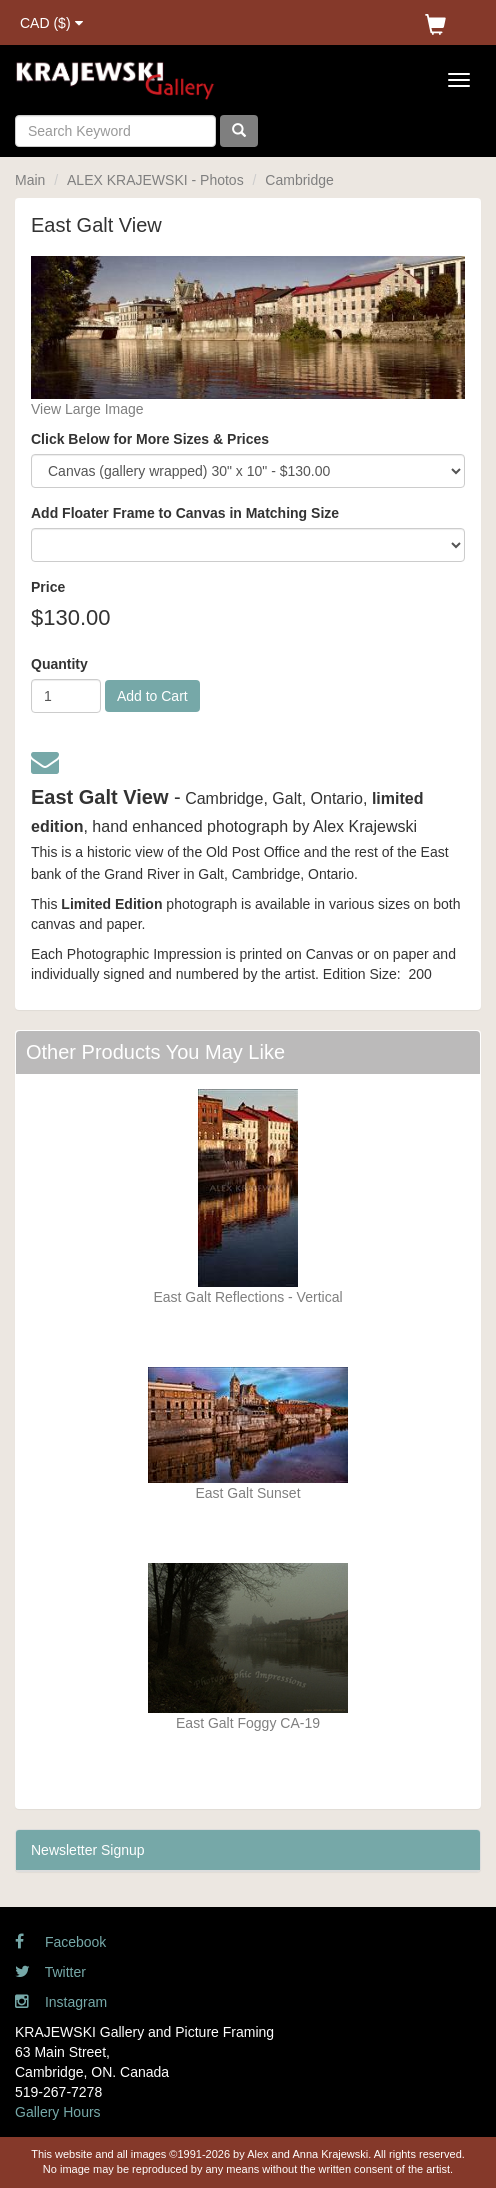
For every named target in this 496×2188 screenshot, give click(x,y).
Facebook (60, 1942)
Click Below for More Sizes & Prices (150, 439)
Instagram (61, 2002)
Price (48, 587)
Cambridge (299, 180)
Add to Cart (152, 696)
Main (30, 180)
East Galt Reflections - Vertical (247, 1297)
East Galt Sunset (247, 1493)
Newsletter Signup (88, 1850)
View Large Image (87, 409)
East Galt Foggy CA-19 (248, 1723)
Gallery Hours (58, 2112)
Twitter (50, 1972)
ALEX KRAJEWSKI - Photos (155, 180)
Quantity (59, 664)
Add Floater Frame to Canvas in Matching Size (185, 513)
